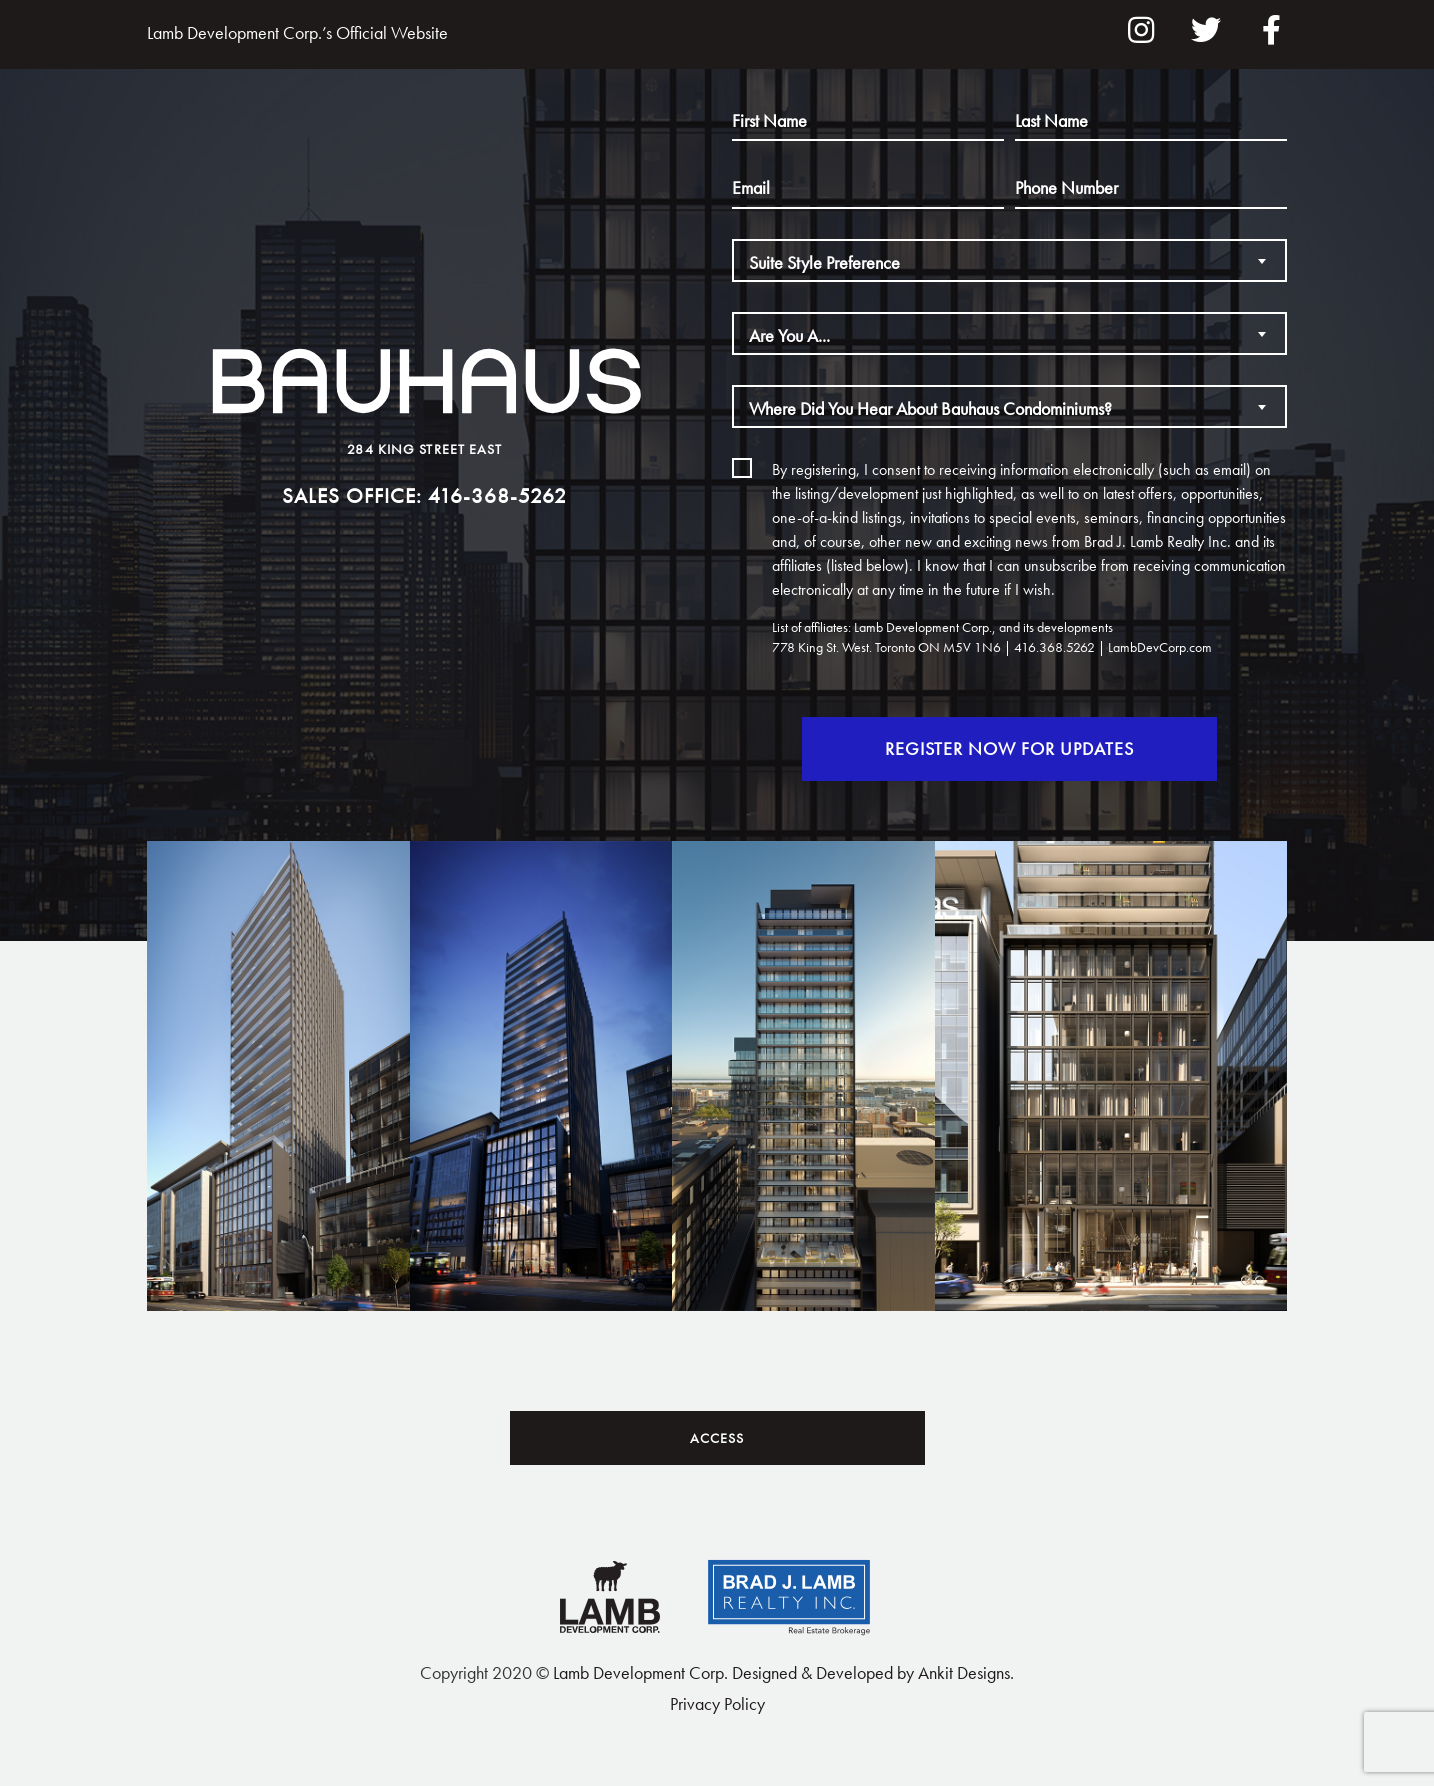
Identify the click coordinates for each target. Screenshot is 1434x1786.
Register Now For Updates (975, 748)
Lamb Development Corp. (640, 1672)
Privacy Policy (717, 1703)
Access (717, 1438)
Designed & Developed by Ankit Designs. (873, 1672)
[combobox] (1009, 260)
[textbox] (1009, 262)
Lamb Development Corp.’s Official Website (297, 32)
